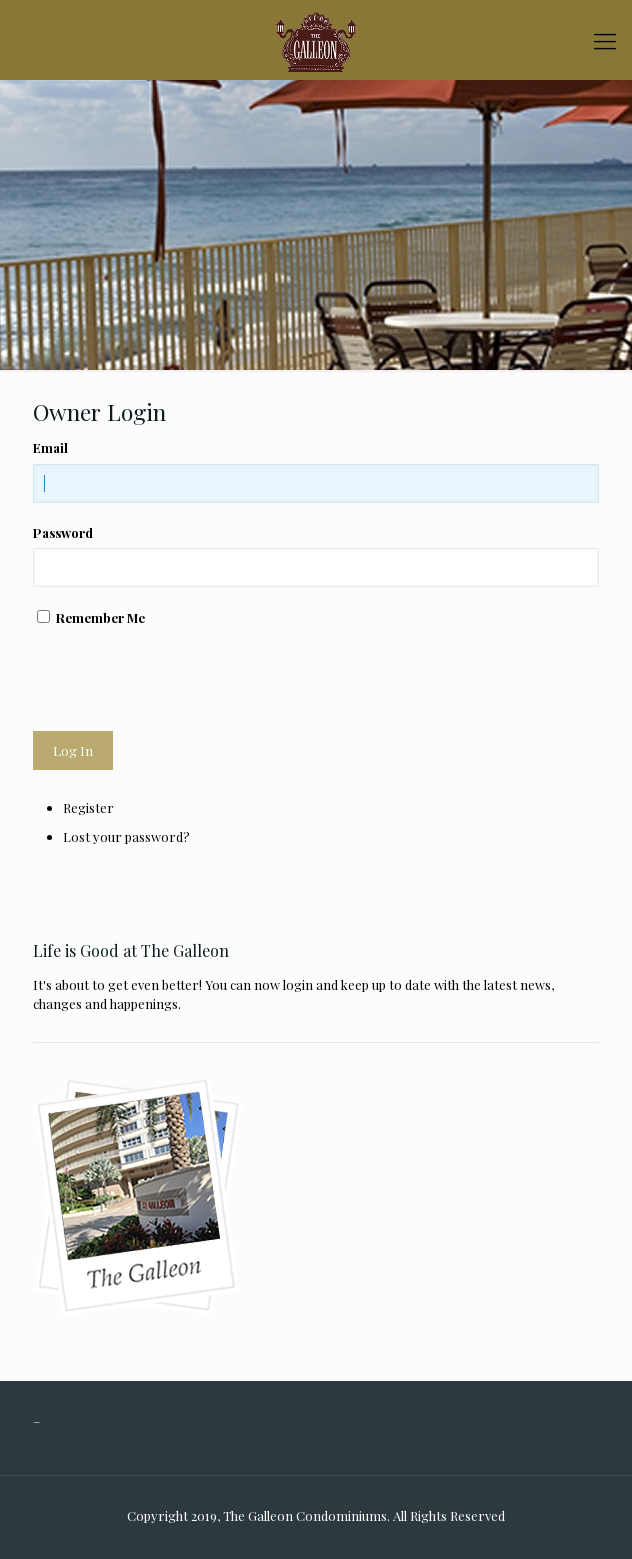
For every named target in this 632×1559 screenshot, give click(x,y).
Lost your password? (126, 836)
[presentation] (185, 679)
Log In (73, 750)
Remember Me (100, 617)
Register (88, 807)
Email (50, 447)
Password (63, 532)
